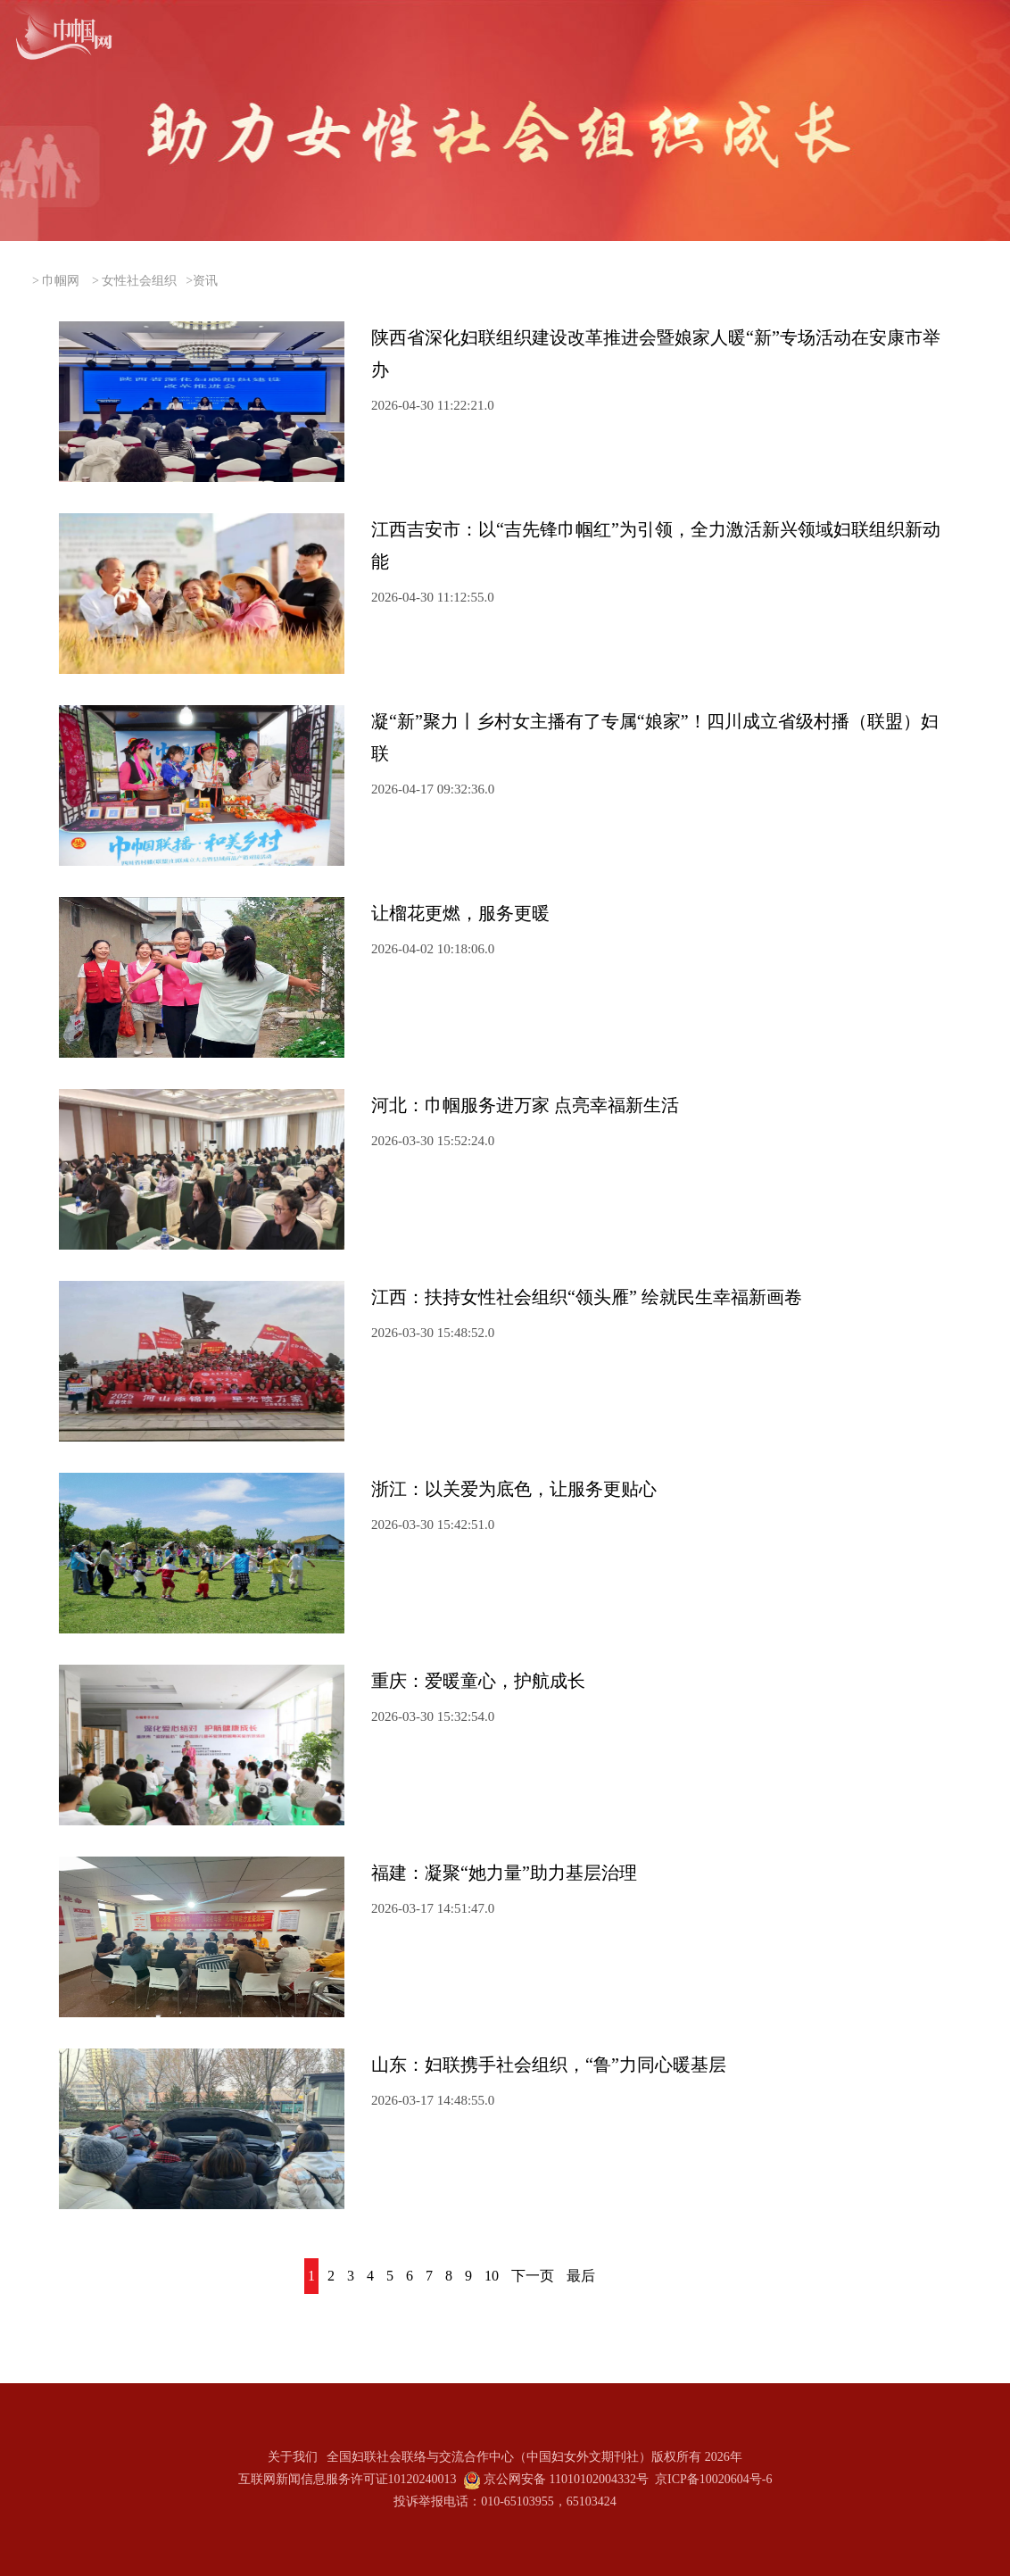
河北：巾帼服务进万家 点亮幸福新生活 (525, 1105)
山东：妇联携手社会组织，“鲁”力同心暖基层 (548, 2064)
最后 (581, 2275)
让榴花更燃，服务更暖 (460, 913)
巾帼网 (60, 280)
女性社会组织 (139, 280)
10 (491, 2275)
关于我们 (293, 2457)
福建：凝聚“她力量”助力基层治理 (504, 1872)
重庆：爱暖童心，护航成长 (478, 1681)
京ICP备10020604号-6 (713, 2479)
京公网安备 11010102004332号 (566, 2479)
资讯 (205, 280)
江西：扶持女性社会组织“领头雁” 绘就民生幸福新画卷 (586, 1297)
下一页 (532, 2275)
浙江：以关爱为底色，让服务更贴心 (514, 1489)
